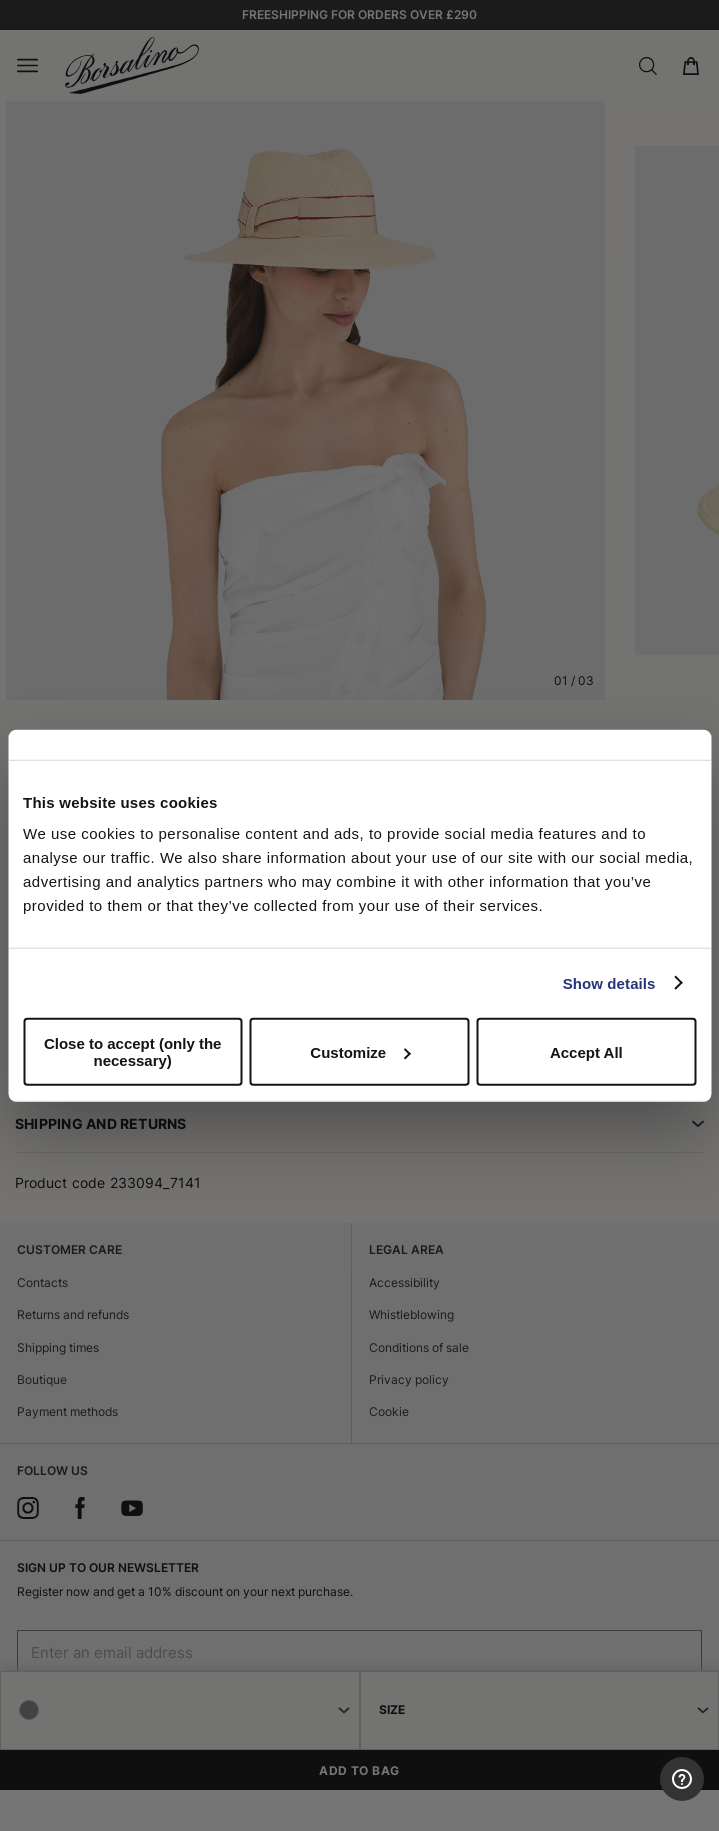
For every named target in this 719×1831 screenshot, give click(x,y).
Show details (609, 982)
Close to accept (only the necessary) (133, 1052)
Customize (360, 1051)
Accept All (586, 1051)
